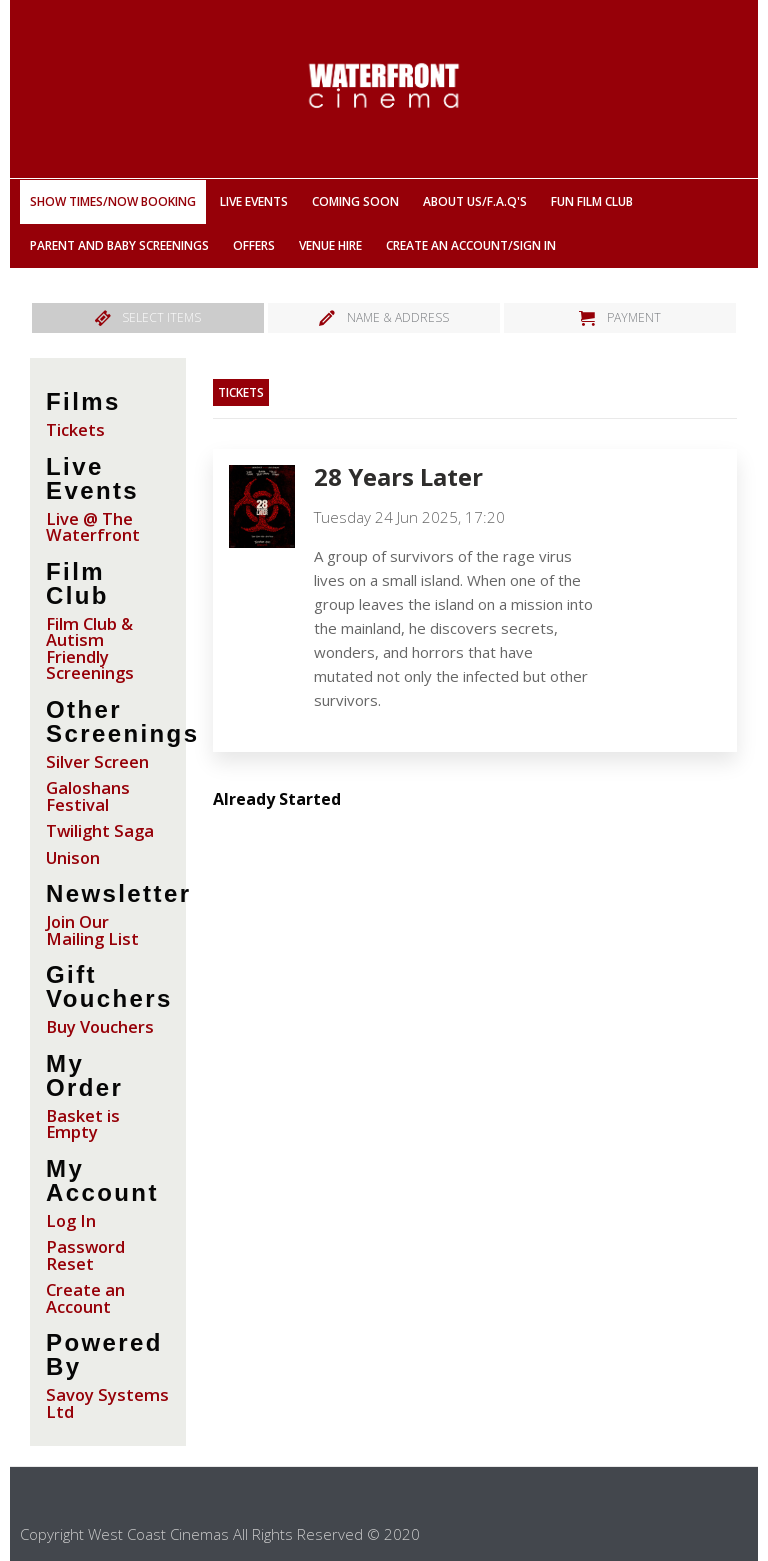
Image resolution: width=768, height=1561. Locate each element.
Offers (254, 245)
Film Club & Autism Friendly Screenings (90, 648)
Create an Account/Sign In (471, 245)
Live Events (254, 201)
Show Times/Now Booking (113, 201)
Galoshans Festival (88, 796)
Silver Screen (97, 761)
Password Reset (85, 1255)
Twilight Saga (100, 830)
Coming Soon (355, 201)
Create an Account (85, 1298)
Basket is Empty (83, 1124)
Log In (71, 1220)
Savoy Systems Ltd (107, 1403)
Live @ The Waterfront (93, 527)
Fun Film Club (592, 201)
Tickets (75, 429)
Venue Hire (330, 245)
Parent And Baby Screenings (119, 245)
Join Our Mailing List (92, 930)
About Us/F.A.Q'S (475, 201)
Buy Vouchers (100, 1026)
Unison (73, 857)
